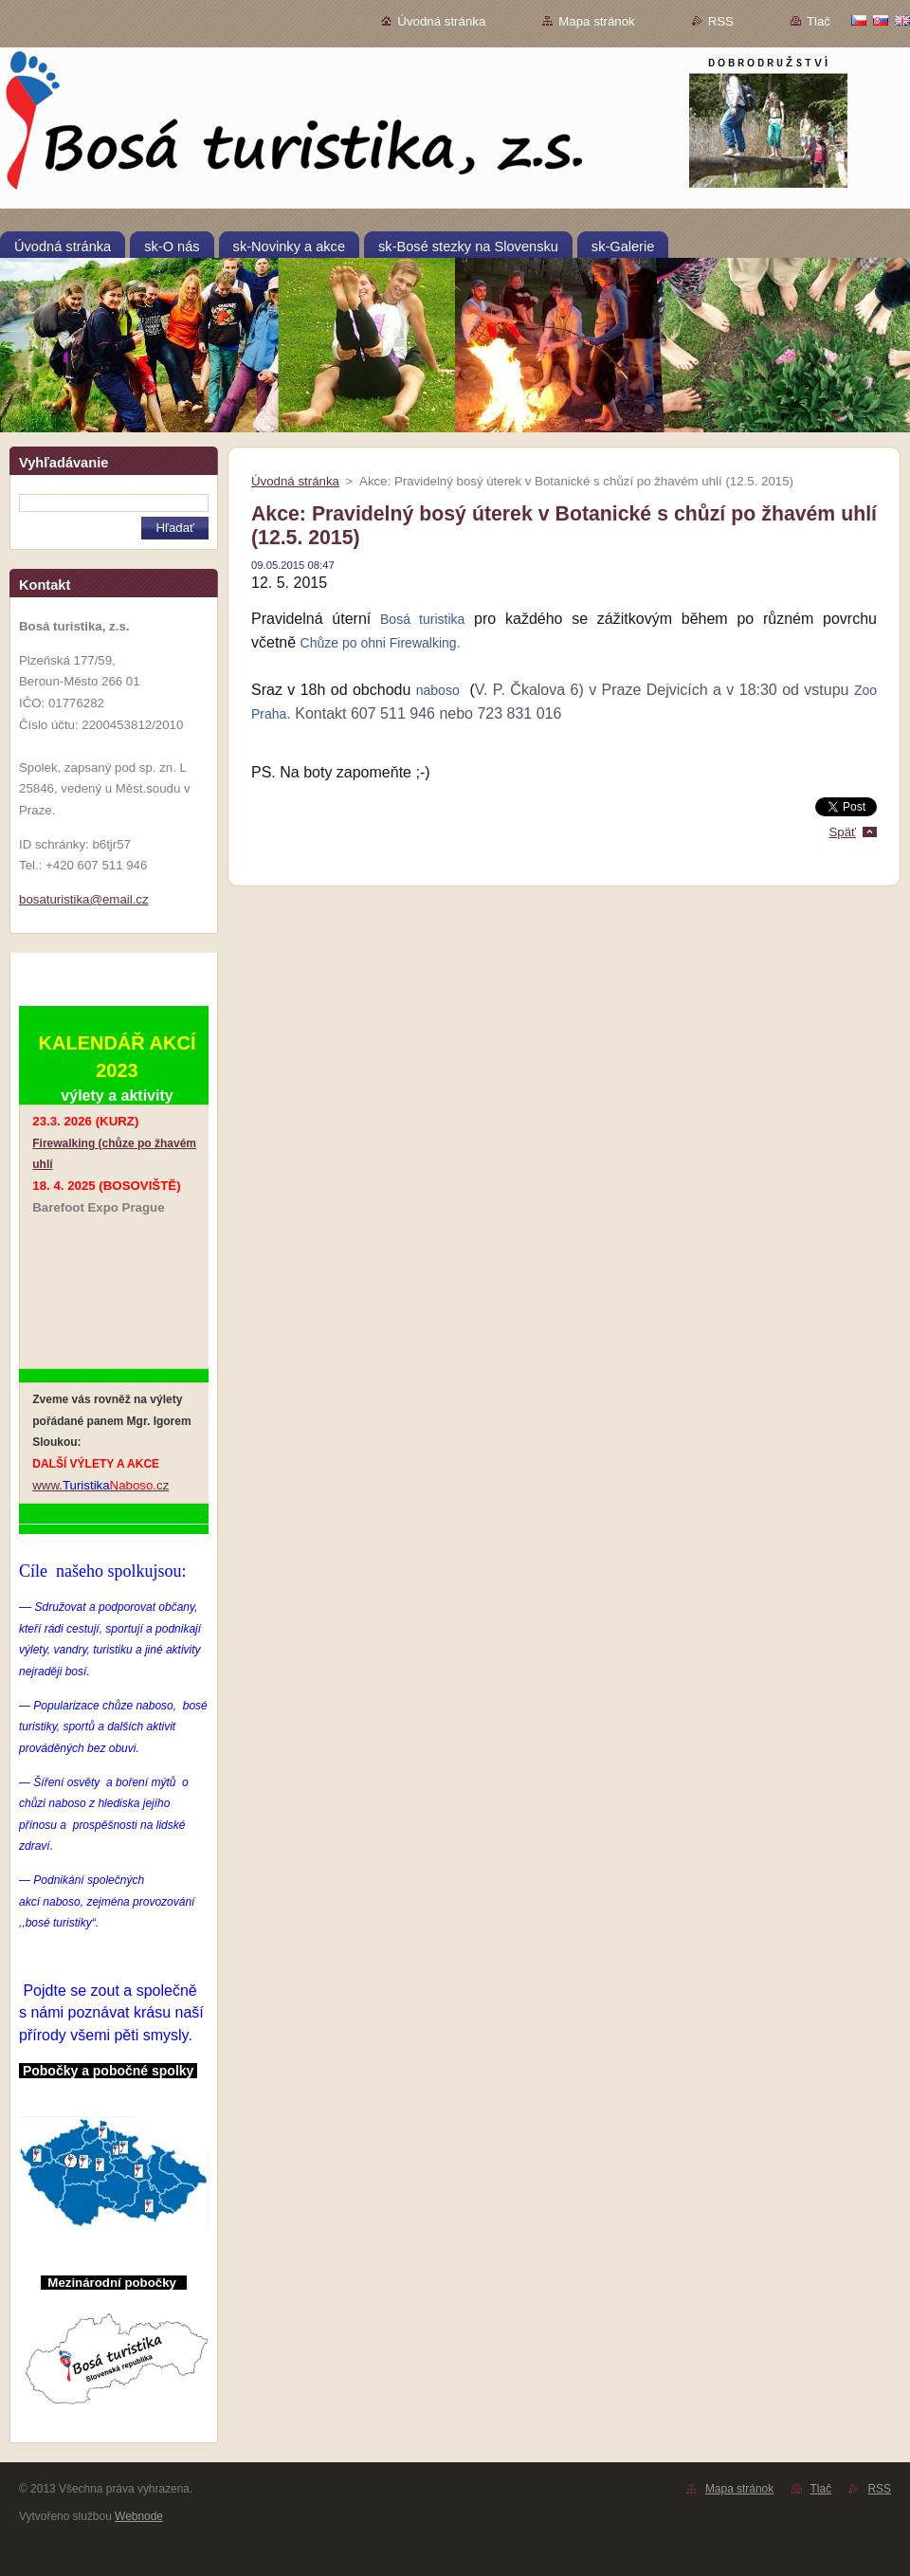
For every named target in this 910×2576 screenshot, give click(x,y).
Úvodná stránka (441, 21)
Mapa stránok (596, 21)
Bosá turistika (422, 619)
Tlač (818, 21)
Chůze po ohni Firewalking (378, 642)
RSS (721, 21)
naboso (438, 690)
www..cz (100, 1485)
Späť (842, 832)
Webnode (139, 2516)
